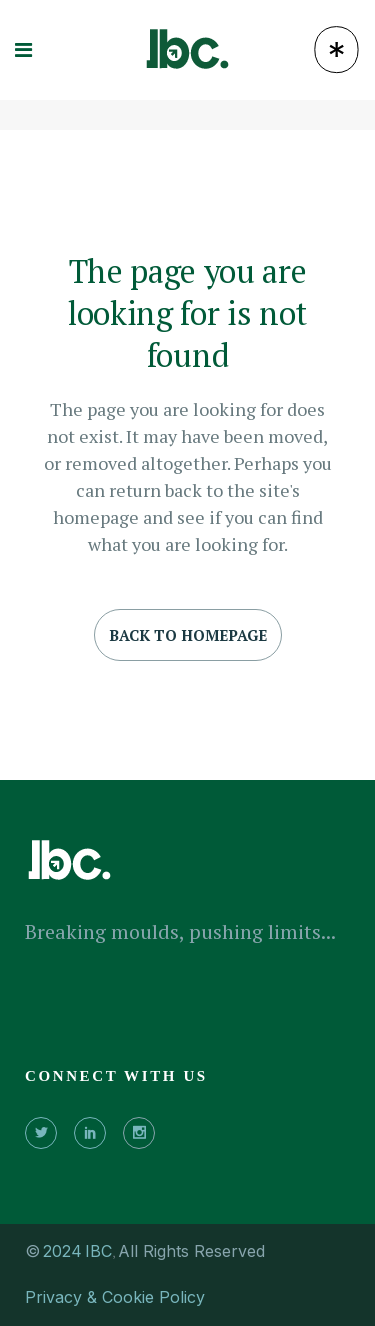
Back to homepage (188, 635)
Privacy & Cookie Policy (115, 1297)
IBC (98, 1251)
